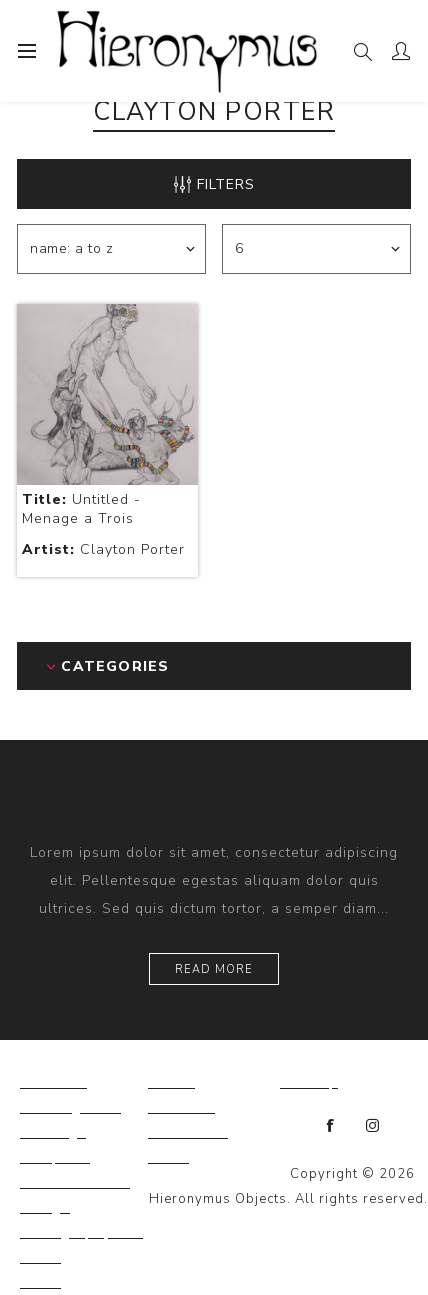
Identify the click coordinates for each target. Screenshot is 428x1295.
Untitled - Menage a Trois (81, 509)
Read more (214, 969)
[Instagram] (373, 1126)
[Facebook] (331, 1126)
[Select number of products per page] (316, 249)
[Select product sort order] (111, 249)
